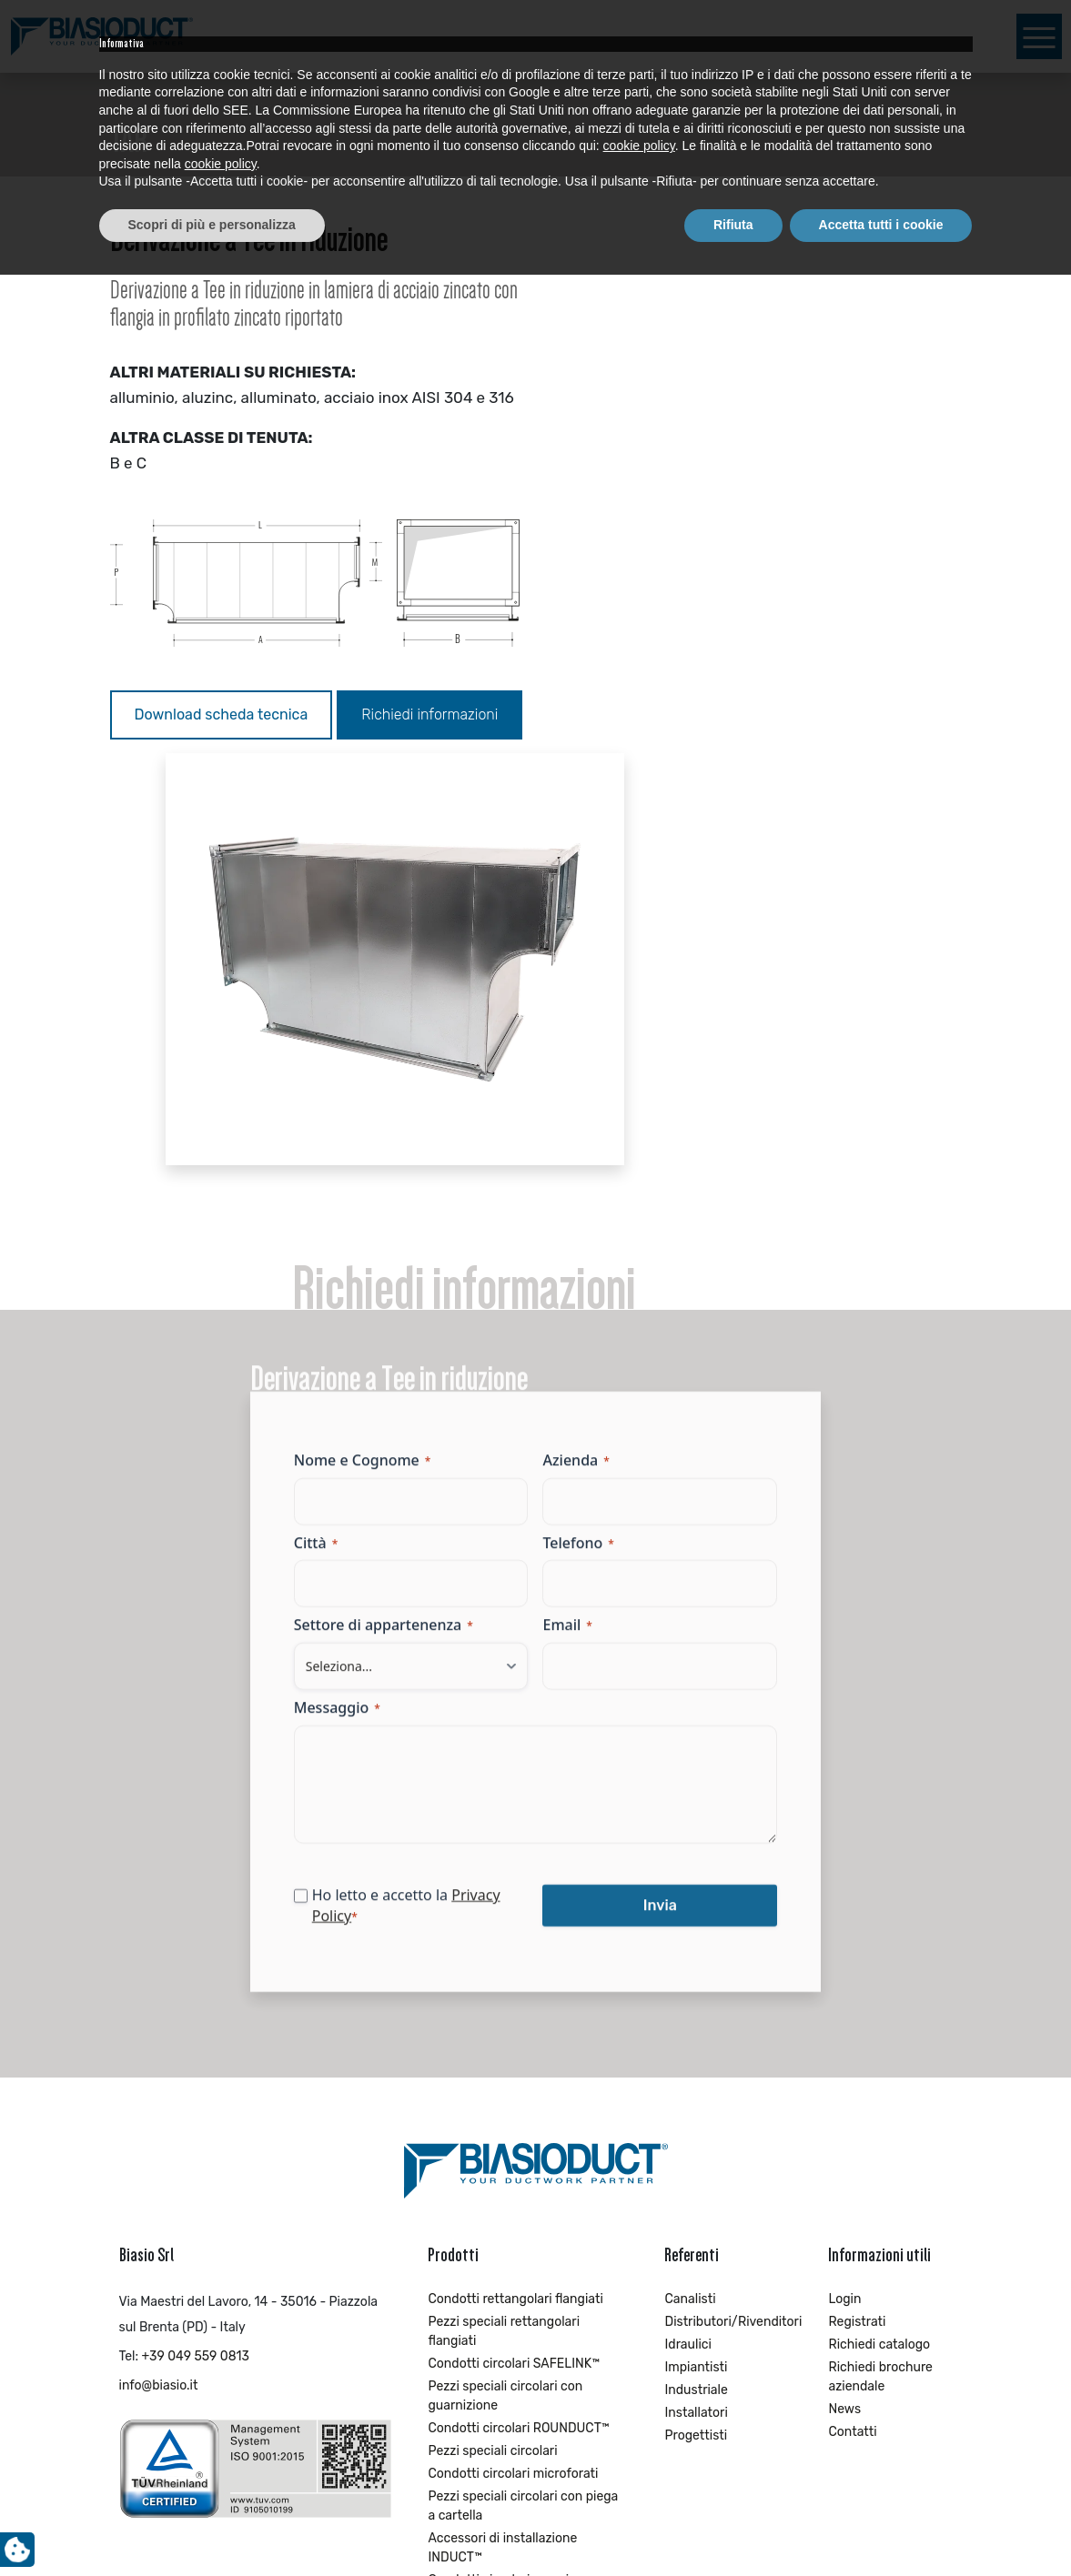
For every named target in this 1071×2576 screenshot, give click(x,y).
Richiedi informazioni (203, 763)
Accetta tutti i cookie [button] (881, 2526)
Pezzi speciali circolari (492, 2069)
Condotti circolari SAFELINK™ (514, 1981)
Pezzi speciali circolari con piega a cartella (523, 2124)
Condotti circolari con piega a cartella (514, 2207)
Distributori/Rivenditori (726, 1939)
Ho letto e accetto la (422, 1534)
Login (844, 1917)
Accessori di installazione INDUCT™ (502, 2165)
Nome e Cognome (404, 1090)
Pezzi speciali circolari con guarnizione (505, 2014)
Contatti (852, 2050)
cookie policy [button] (639, 2447)
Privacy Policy (400, 1545)
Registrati (856, 1939)
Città (357, 1172)
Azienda (576, 1090)
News (844, 2027)
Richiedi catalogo (879, 1962)
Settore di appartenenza (425, 1255)
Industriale (695, 2008)
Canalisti (689, 1917)
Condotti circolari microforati (513, 2091)
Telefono (578, 1172)
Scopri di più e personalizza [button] (212, 2526)
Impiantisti (695, 1985)
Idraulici (687, 1962)
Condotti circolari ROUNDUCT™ (518, 2046)
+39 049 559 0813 (195, 1974)
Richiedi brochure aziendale (880, 1994)
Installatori (695, 2030)
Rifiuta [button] (733, 2526)
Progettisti (695, 2053)
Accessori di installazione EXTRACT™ (502, 2291)
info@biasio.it (158, 2003)
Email (567, 1255)
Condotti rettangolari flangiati (515, 1917)
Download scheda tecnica (221, 714)
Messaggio (379, 1337)
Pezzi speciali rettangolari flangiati (504, 1949)
